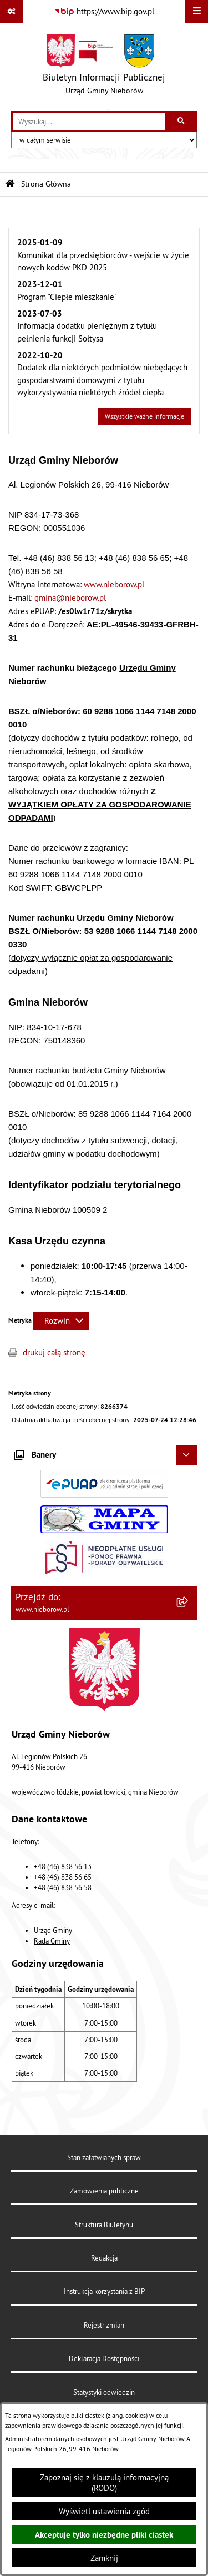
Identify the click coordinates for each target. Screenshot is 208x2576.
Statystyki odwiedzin (104, 2392)
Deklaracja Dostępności (104, 2358)
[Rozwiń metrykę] (61, 1321)
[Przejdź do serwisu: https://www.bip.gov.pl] (104, 11)
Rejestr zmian (104, 2325)
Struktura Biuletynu (104, 2224)
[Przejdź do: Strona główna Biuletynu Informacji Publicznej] (10, 184)
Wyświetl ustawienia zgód (104, 2511)
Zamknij (104, 2558)
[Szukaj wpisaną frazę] (181, 121)
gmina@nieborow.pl (70, 597)
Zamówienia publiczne (104, 2190)
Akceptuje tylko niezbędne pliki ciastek (104, 2534)
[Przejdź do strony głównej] (104, 67)
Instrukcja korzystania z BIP (104, 2291)
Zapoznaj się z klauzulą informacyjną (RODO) (104, 2482)
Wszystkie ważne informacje (144, 416)
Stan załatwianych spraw (104, 2157)
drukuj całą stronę (54, 1352)
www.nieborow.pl (114, 584)
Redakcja (104, 2257)
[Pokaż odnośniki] (11, 11)
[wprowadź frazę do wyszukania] (88, 121)
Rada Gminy (52, 1940)
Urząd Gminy (53, 1930)
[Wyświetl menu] (196, 11)
